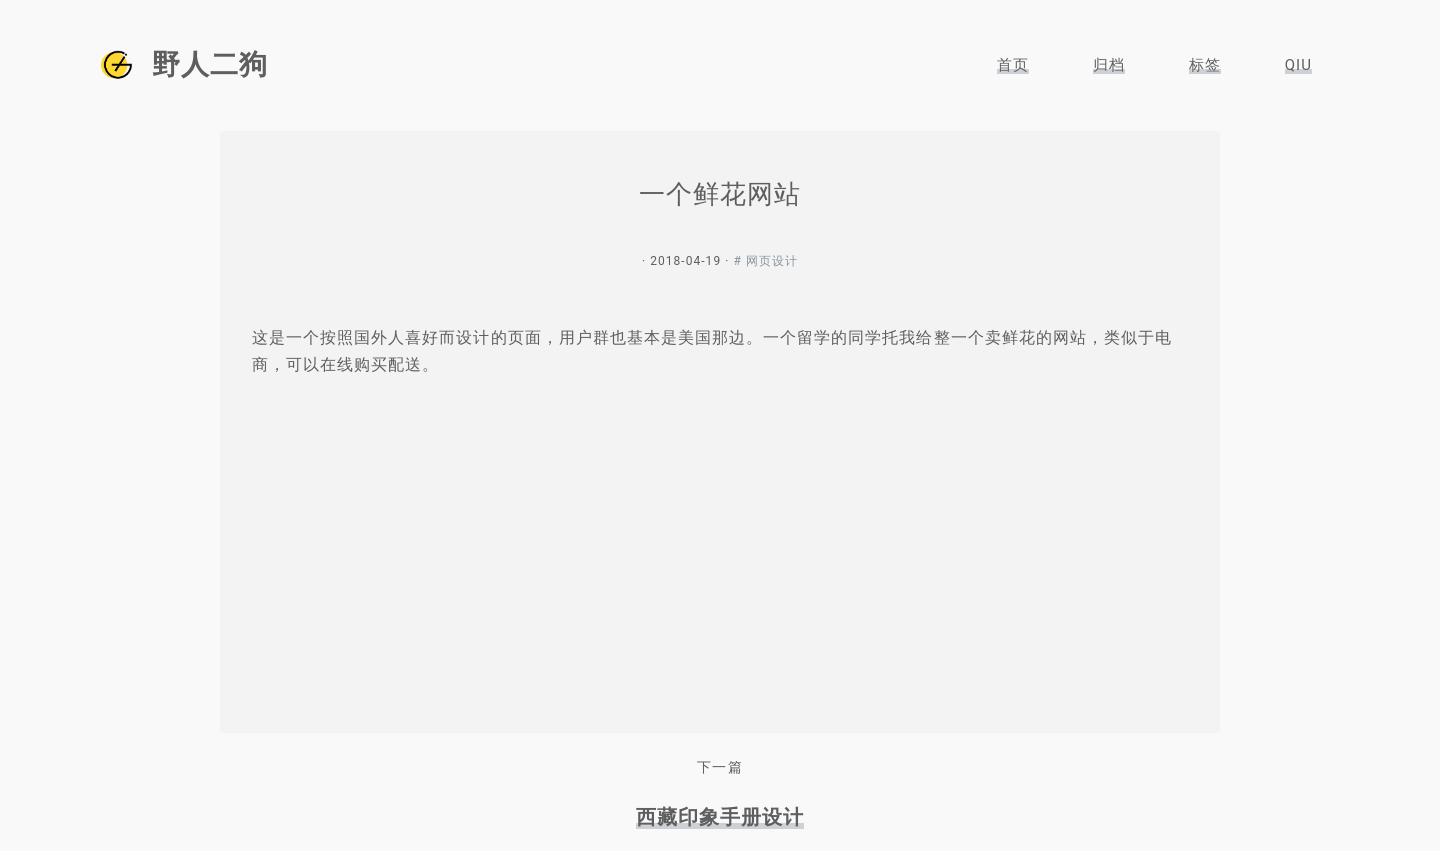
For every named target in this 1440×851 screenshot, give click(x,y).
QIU (1298, 65)
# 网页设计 (765, 261)
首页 (1013, 65)
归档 (1109, 65)
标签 (1205, 65)
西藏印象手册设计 (720, 817)
